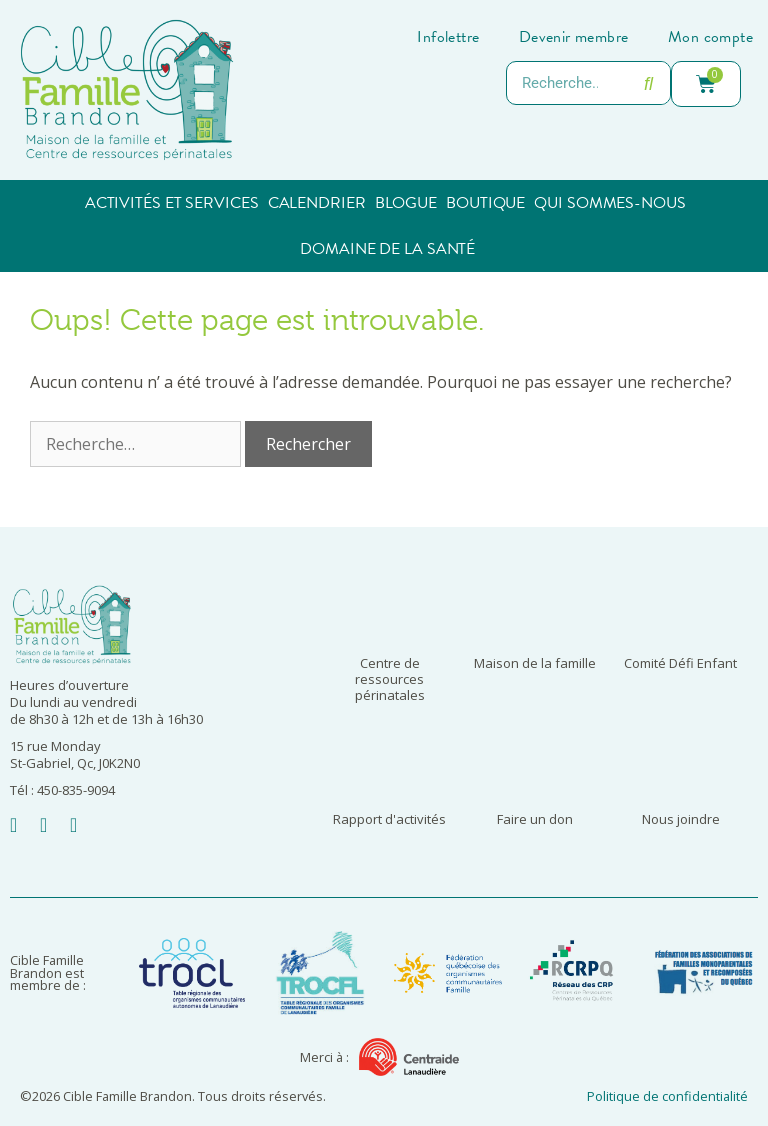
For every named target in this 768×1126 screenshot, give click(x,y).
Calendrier (317, 203)
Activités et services (172, 203)
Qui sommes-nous (610, 203)
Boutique (485, 203)
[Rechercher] (648, 83)
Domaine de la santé (387, 249)
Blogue (406, 203)
